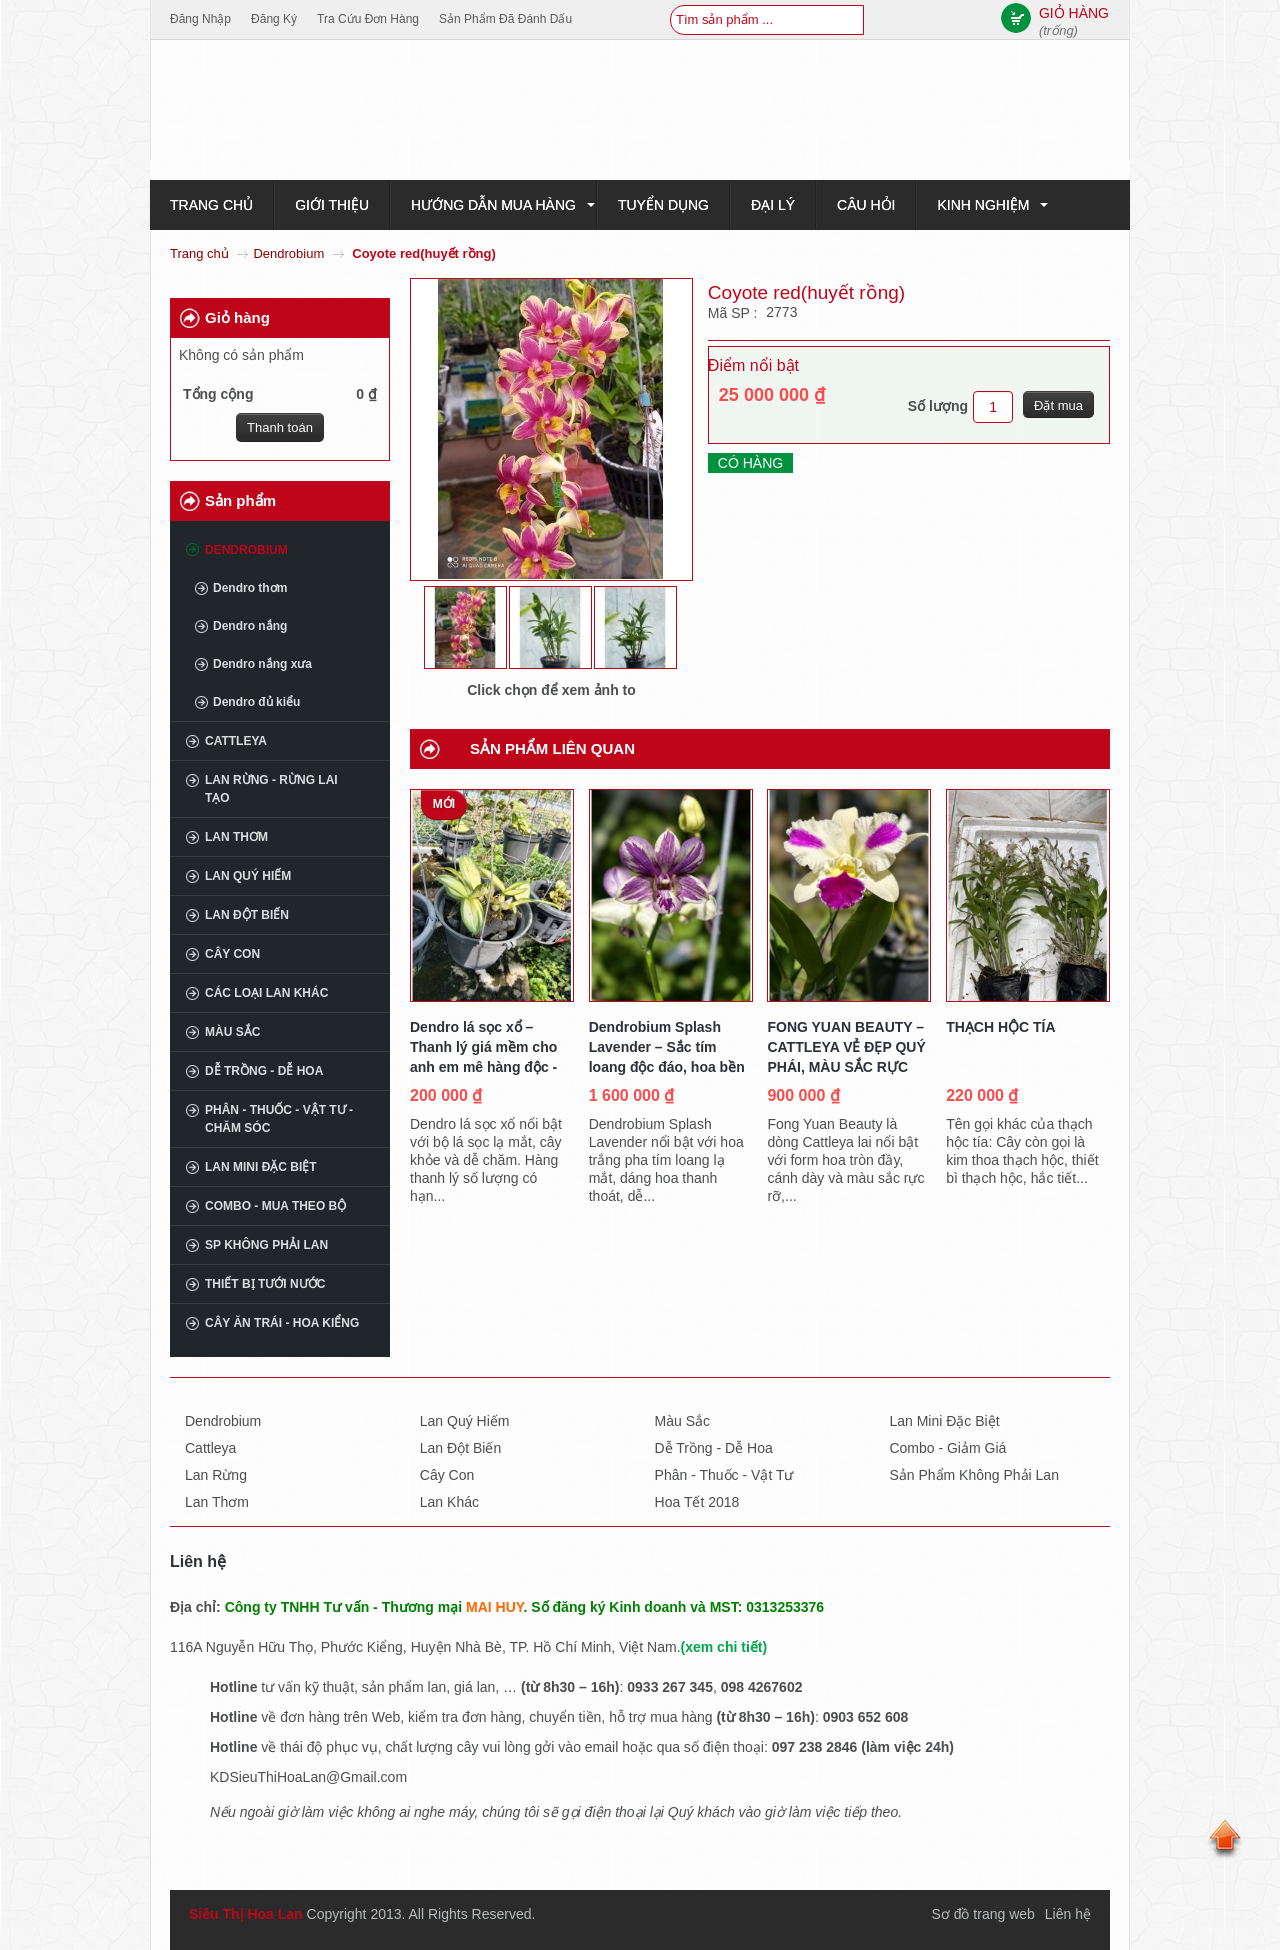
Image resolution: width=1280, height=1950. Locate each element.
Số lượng (938, 406)
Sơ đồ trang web (982, 1914)
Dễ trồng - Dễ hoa (264, 1071)
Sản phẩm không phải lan (974, 1475)
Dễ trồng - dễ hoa (714, 1448)
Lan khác (449, 1502)
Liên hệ (1068, 1914)
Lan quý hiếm (248, 876)
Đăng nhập (200, 19)
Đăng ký (274, 19)
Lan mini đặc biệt (261, 1167)
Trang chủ (199, 253)
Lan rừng (216, 1475)
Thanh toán (280, 427)
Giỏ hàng (237, 317)
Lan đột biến (247, 915)
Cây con (232, 954)
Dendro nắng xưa (262, 664)
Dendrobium (288, 253)
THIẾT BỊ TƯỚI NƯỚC (265, 1284)
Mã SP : (734, 313)
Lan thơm (236, 837)
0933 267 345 (670, 1687)
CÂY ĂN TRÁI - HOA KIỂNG (282, 1323)
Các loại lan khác (266, 993)
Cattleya (236, 741)
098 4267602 (762, 1687)
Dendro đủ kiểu (256, 702)
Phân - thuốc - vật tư (724, 1475)
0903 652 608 (866, 1717)
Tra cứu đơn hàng (368, 19)
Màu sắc (232, 1032)
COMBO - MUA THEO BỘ (275, 1206)
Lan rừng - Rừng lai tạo (271, 789)
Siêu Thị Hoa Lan (246, 1914)
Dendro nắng (250, 626)
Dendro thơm (250, 588)
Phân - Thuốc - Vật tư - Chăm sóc (279, 1119)
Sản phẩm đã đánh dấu (505, 19)
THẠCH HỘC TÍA (1000, 1027)
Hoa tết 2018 (697, 1502)
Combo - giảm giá (947, 1448)
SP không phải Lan (266, 1245)
